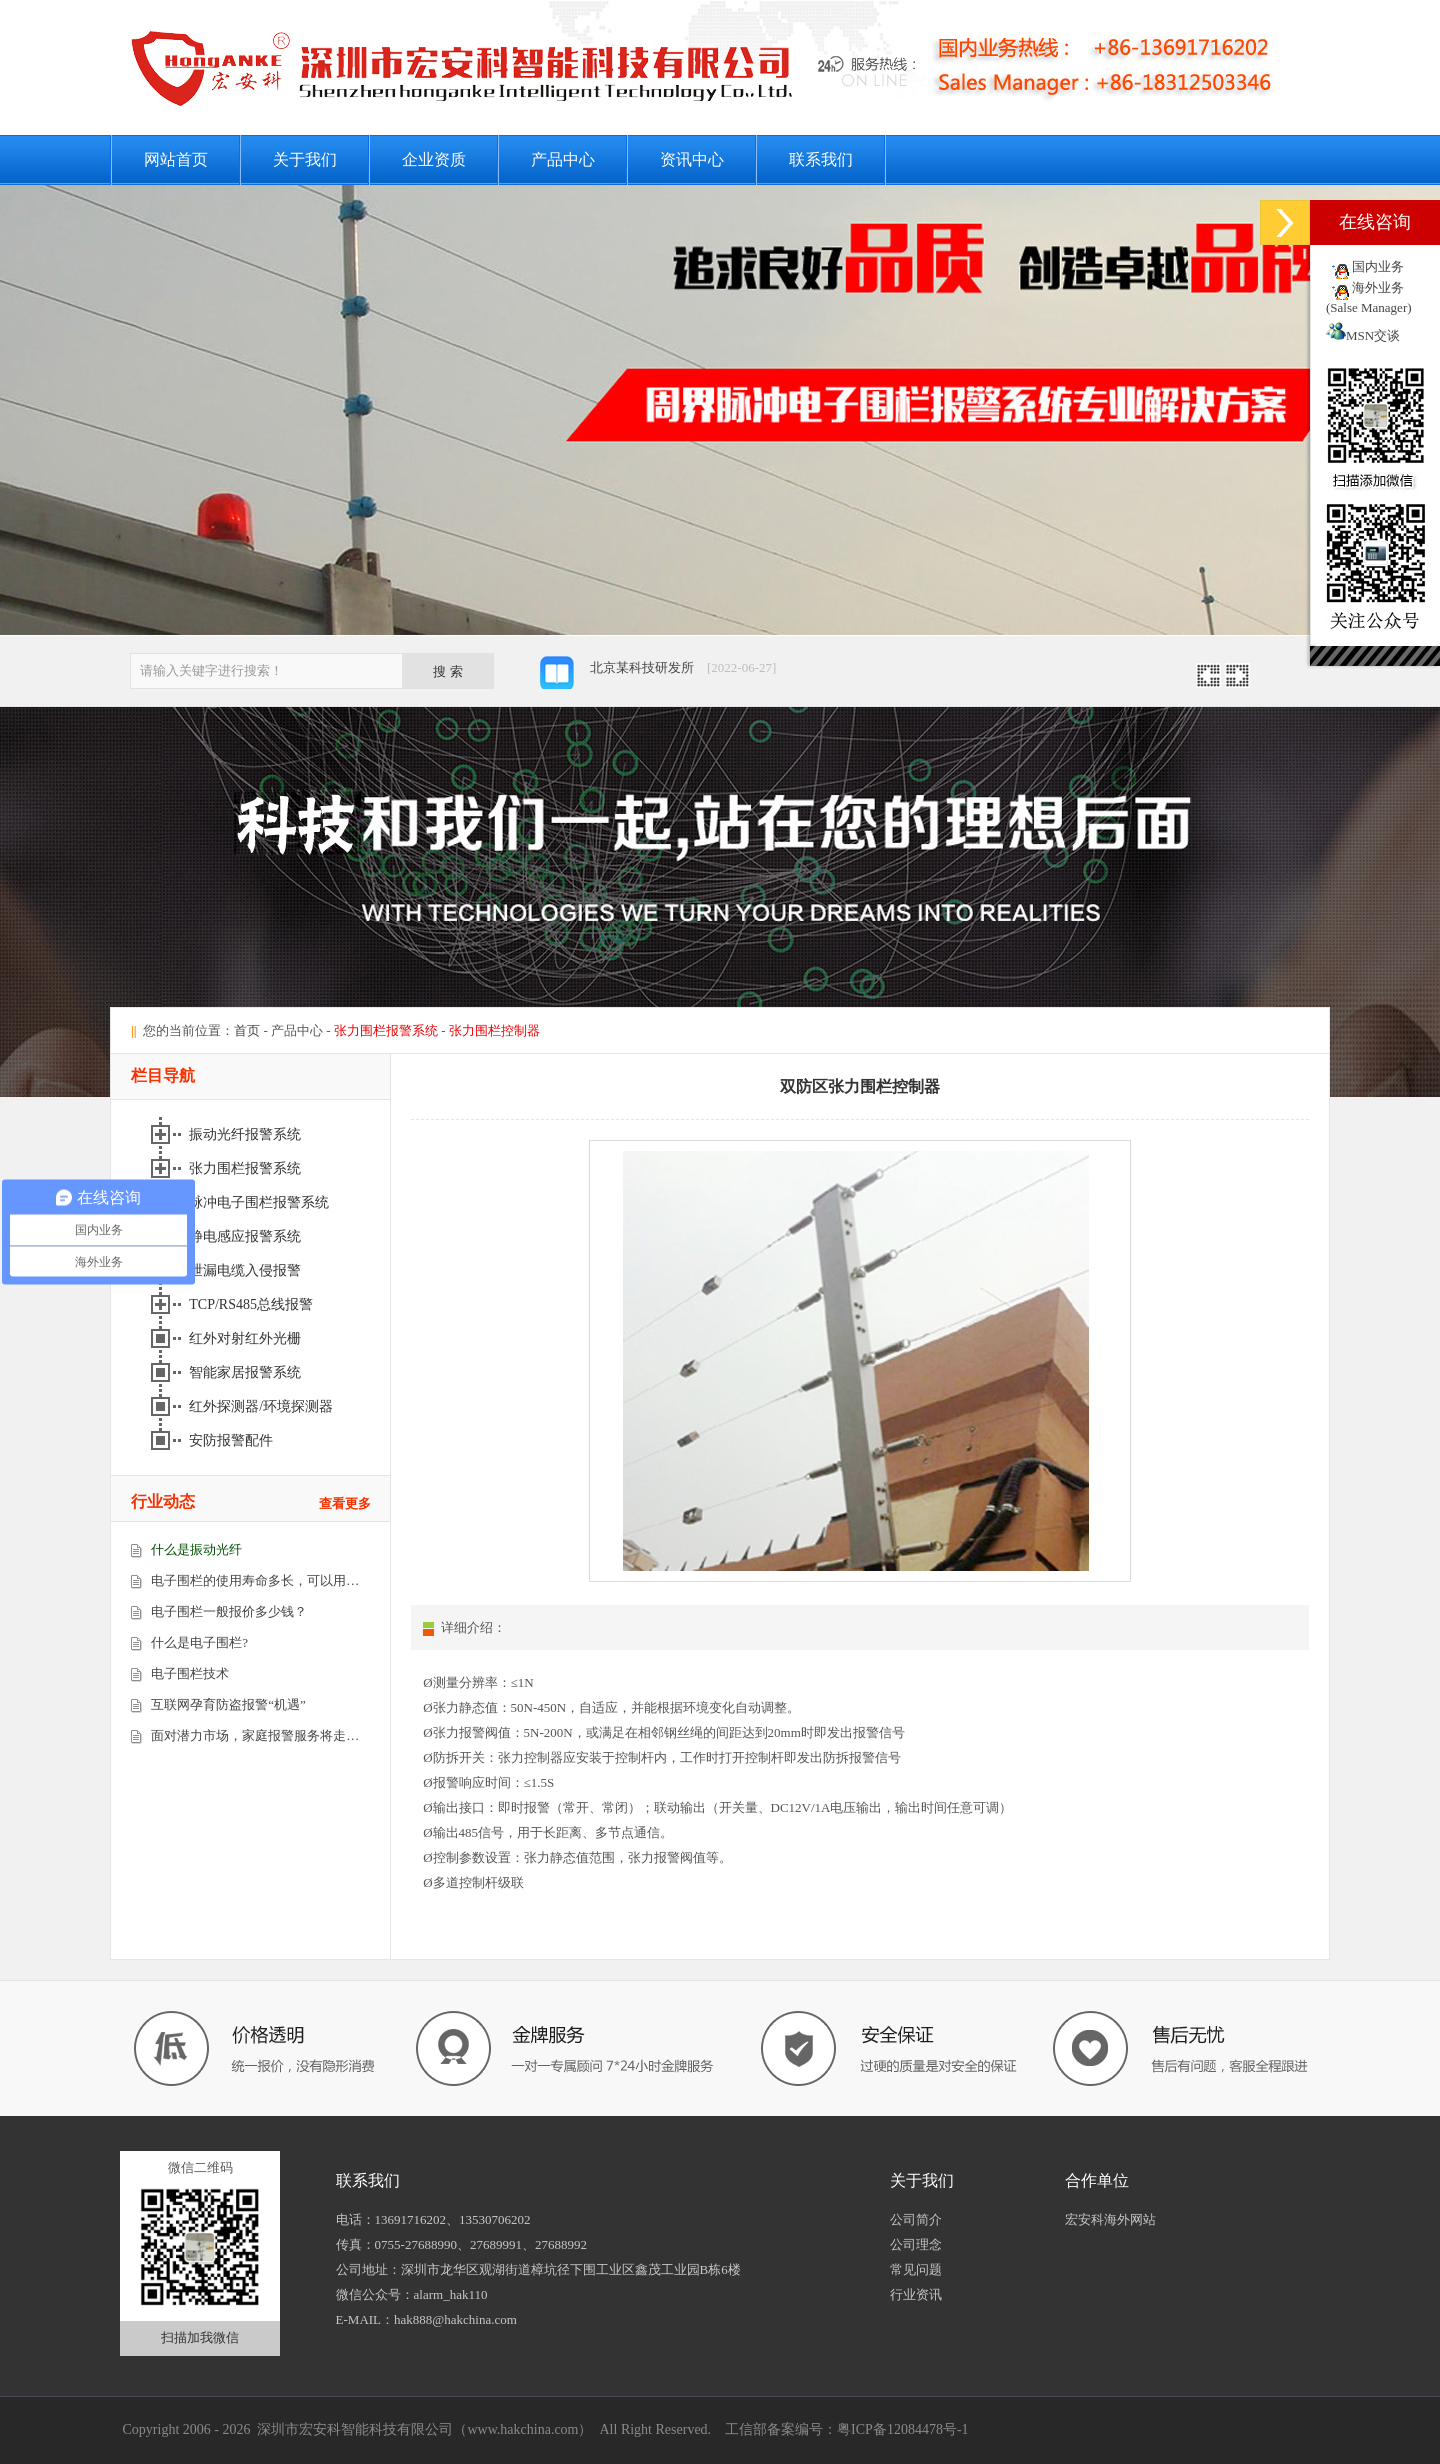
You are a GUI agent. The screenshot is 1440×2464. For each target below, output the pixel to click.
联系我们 (821, 159)
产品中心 (563, 159)
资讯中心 (692, 159)
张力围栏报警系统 (247, 1168)
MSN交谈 (1363, 335)
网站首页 (176, 159)
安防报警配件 (233, 1440)
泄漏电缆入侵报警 (247, 1270)
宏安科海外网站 (1110, 2219)
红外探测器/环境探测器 (262, 1406)
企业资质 (434, 159)
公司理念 (916, 2244)
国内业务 (1378, 266)
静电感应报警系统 (247, 1236)
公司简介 (916, 2219)
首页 (247, 1030)
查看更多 (345, 1503)
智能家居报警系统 (247, 1372)
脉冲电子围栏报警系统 (261, 1202)
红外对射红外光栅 (247, 1338)
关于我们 (305, 159)
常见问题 (916, 2269)
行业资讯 (916, 2294)
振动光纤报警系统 (247, 1134)
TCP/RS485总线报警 (252, 1304)
